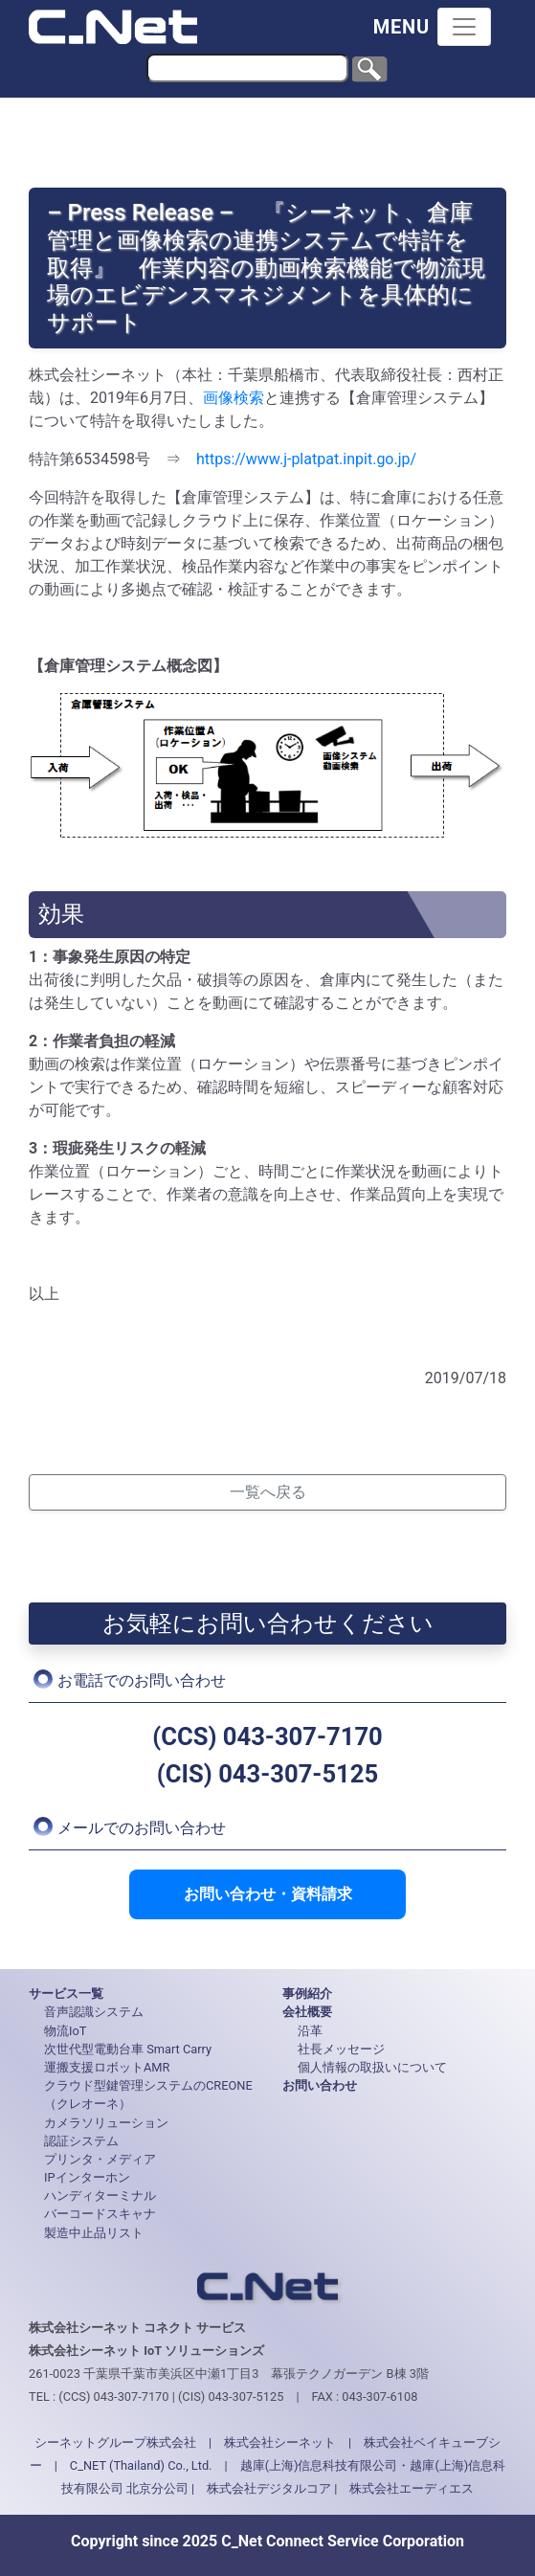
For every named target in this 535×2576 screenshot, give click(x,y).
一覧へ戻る (268, 1492)
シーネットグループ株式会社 (115, 2442)
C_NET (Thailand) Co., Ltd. (141, 2465)
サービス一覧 (66, 1993)
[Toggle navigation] (464, 27)
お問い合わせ (319, 2085)
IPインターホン (87, 2177)
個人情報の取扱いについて (372, 2067)
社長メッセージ (341, 2049)
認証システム (81, 2141)
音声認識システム (94, 2012)
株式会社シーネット (280, 2442)
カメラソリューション (106, 2123)
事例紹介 (307, 1993)
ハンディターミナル (100, 2195)
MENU (401, 26)
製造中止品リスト (94, 2233)
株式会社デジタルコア (269, 2488)
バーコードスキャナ (100, 2213)
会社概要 (307, 2012)
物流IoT (65, 2031)
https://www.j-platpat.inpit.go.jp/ (306, 459)
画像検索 (233, 398)
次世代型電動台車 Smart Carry (128, 2049)
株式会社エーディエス (411, 2488)
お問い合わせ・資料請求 (268, 1894)
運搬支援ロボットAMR (106, 2067)
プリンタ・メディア (100, 2159)
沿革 (310, 2031)
